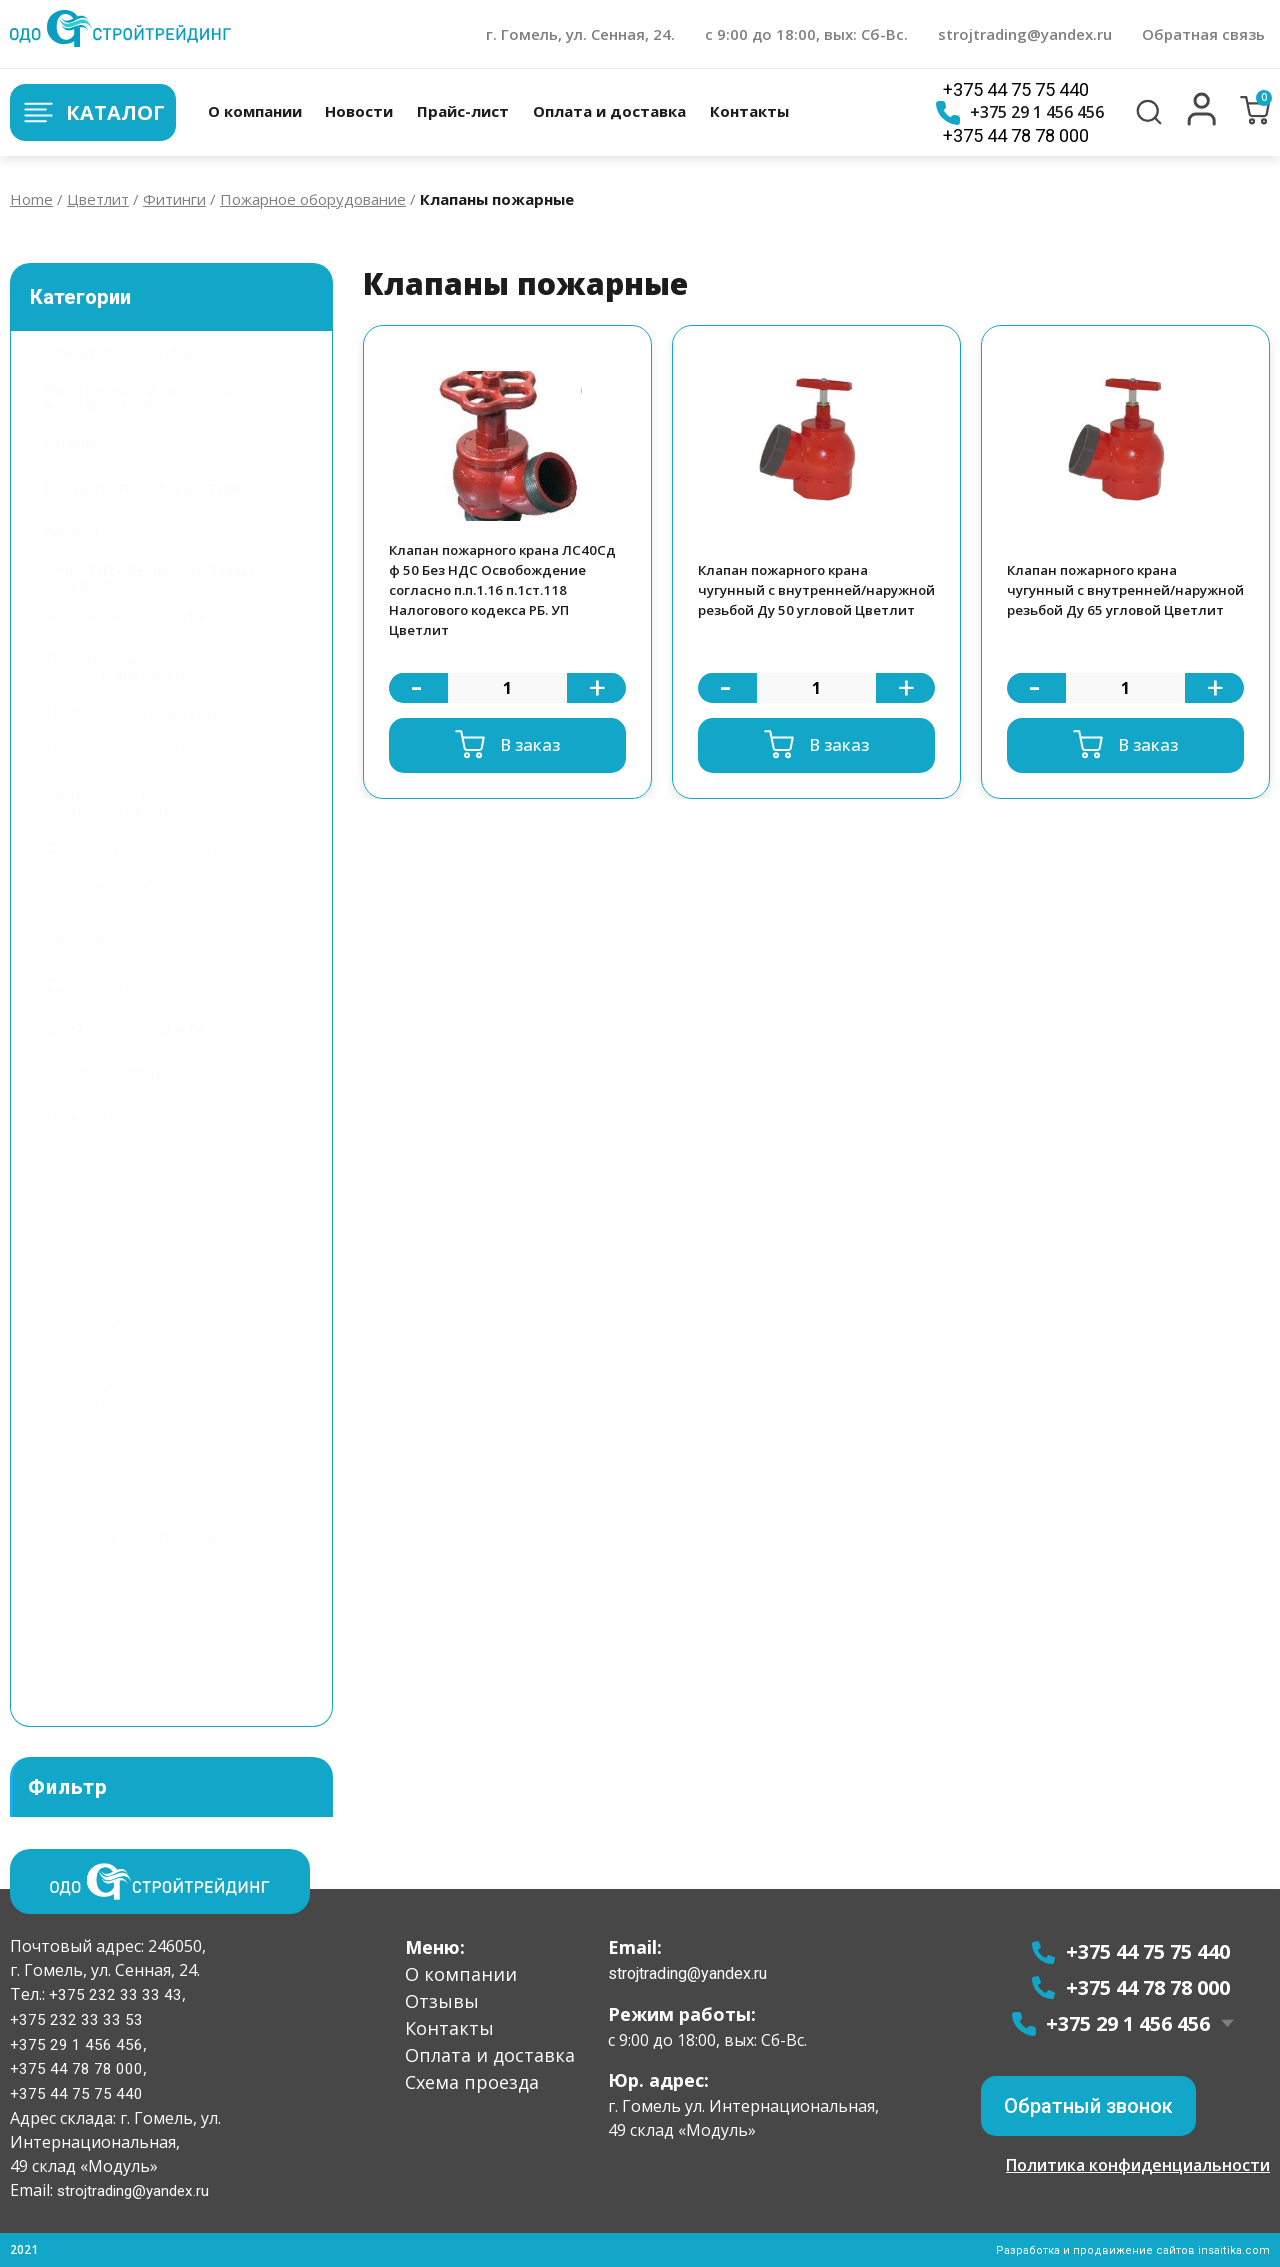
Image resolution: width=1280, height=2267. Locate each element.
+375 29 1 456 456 (1019, 113)
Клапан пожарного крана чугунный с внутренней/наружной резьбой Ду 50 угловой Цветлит (793, 597)
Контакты (748, 111)
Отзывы (442, 2000)
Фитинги (174, 199)
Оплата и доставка (608, 111)
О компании (253, 111)
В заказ (529, 757)
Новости (358, 111)
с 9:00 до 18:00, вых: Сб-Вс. (806, 34)
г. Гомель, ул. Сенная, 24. (580, 34)
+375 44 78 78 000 (1015, 135)
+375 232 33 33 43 (113, 1993)
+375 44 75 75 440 (1015, 89)
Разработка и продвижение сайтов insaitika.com (1131, 2250)
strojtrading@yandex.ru (1025, 34)
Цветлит (98, 199)
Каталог (92, 112)
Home (31, 199)
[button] (1202, 121)
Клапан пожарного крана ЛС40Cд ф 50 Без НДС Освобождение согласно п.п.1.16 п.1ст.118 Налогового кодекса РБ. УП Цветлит (502, 597)
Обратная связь (1203, 34)
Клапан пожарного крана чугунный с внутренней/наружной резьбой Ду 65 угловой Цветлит (1102, 597)
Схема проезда (472, 2081)
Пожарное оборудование (313, 199)
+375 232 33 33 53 (76, 2018)
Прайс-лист (462, 111)
